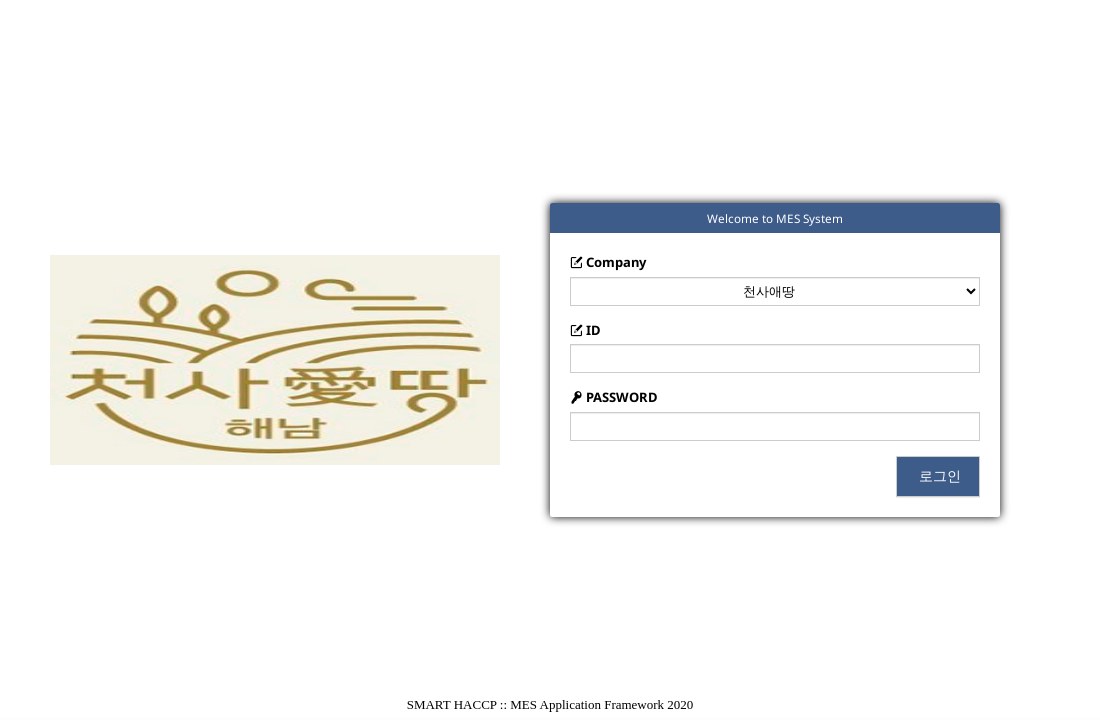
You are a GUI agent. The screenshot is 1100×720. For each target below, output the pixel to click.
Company (608, 262)
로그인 (938, 476)
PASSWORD (614, 397)
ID (585, 330)
